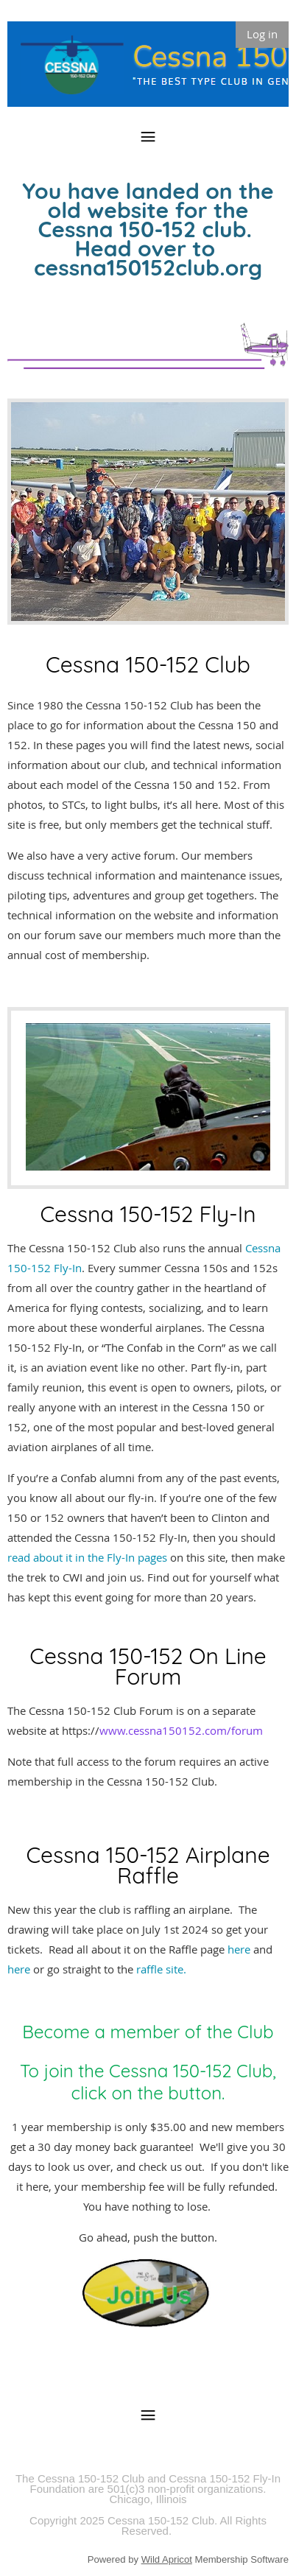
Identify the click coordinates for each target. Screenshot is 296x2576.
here (240, 1949)
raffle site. (161, 1969)
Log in (262, 34)
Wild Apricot (166, 2559)
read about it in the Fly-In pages (87, 1557)
